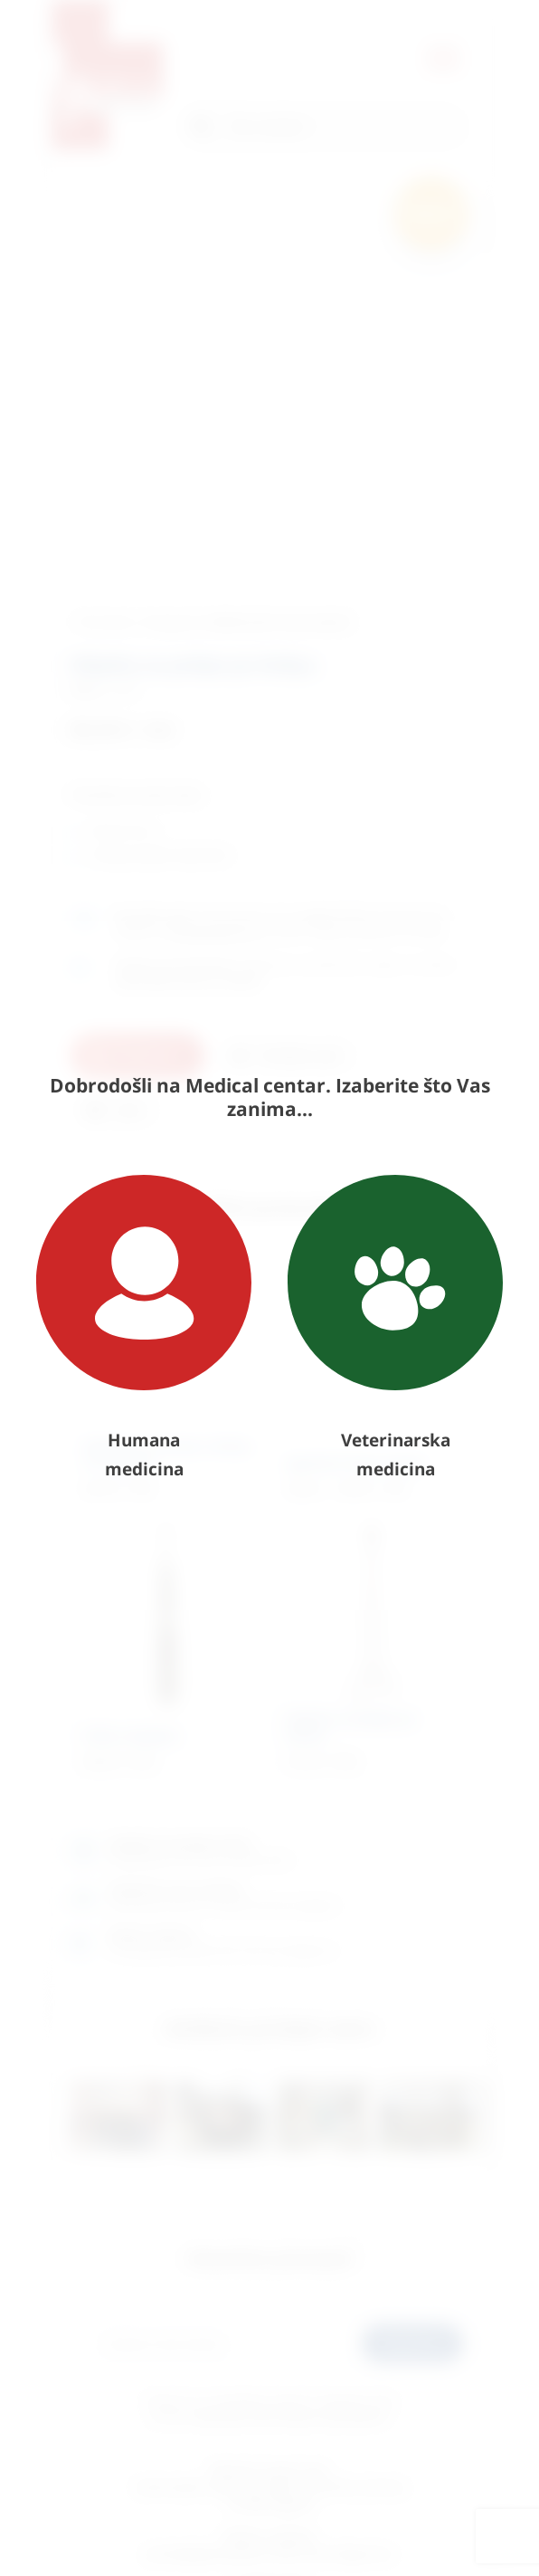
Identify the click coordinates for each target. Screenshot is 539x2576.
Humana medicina (143, 1328)
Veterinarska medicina (395, 1328)
